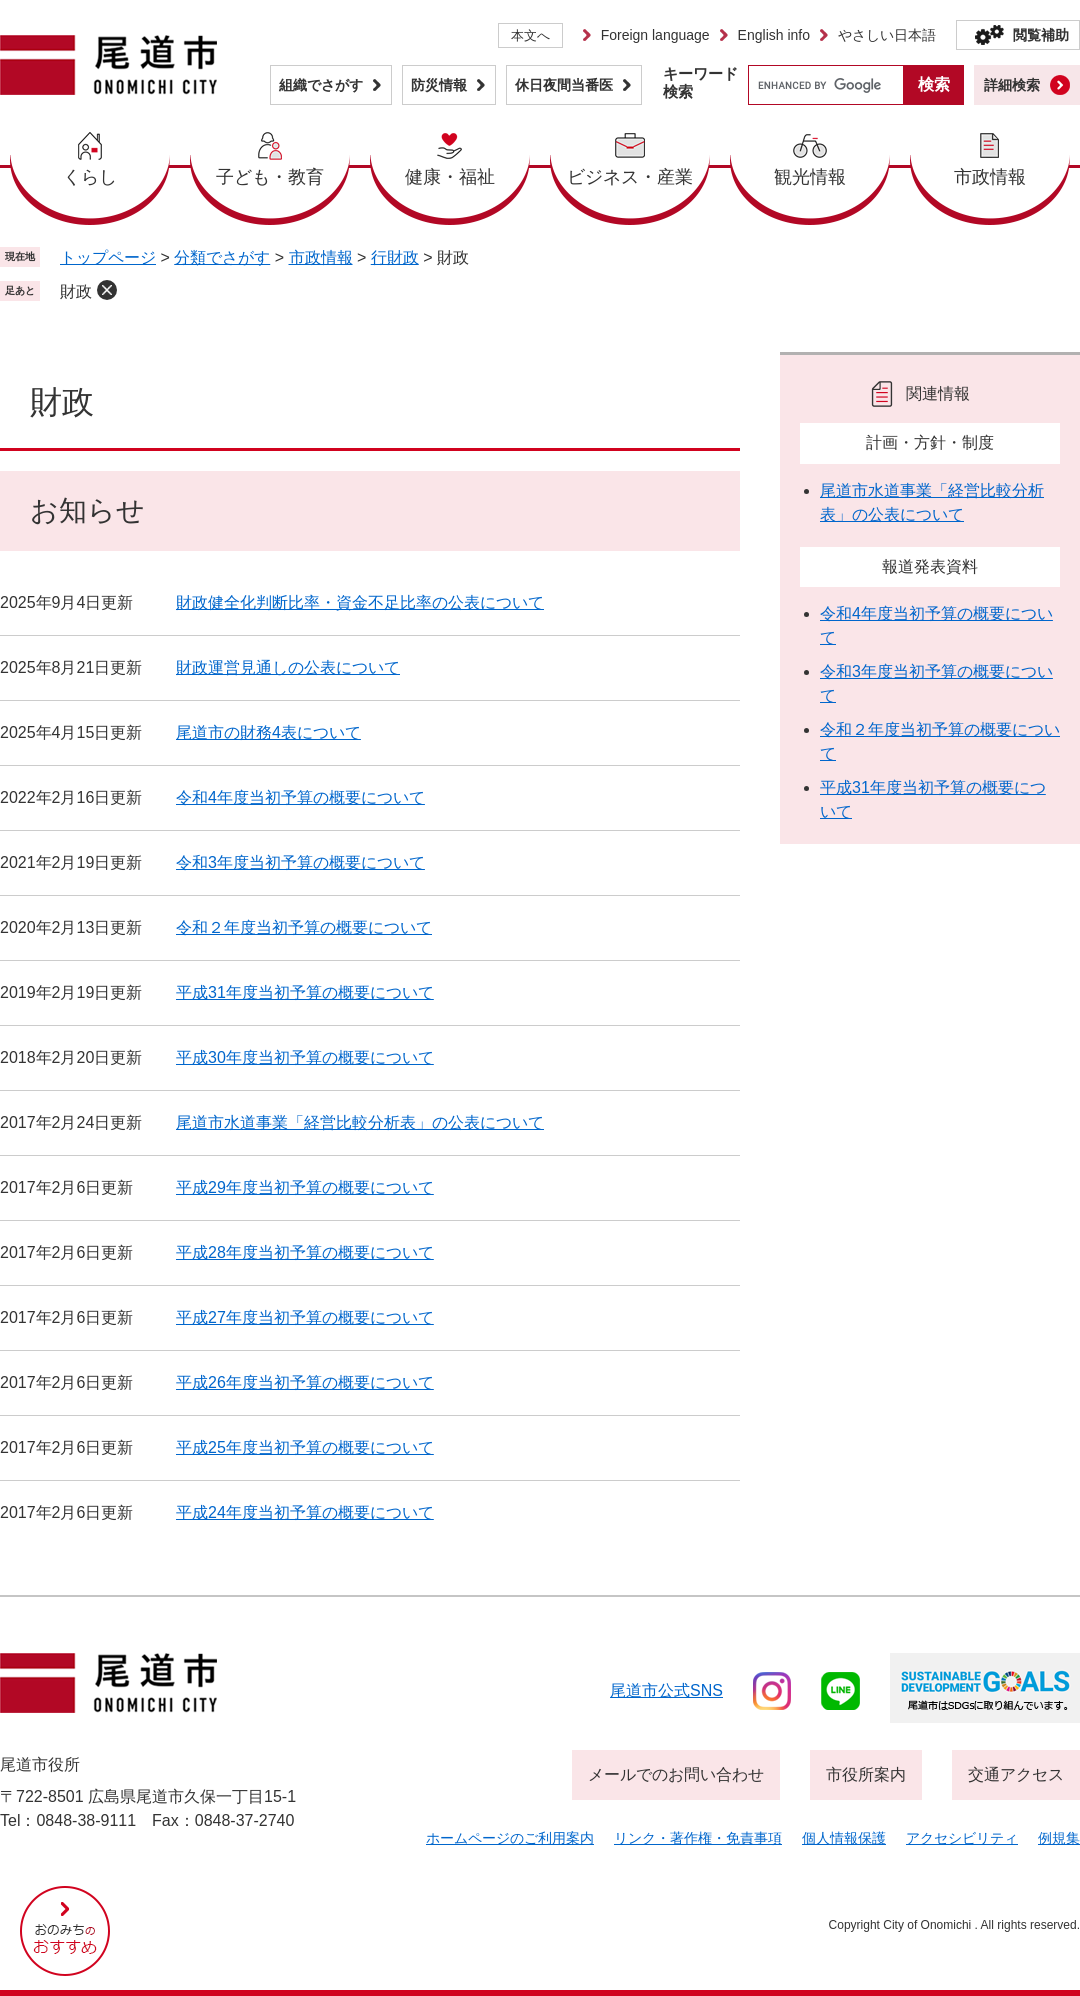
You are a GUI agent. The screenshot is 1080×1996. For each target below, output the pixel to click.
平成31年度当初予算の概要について (305, 992)
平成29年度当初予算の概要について (305, 1187)
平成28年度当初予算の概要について (305, 1252)
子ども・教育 (270, 177)
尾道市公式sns (666, 1690)
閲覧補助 (1041, 35)
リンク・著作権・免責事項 (698, 1838)
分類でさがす (222, 257)
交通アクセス (1016, 1774)
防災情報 (439, 85)
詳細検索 (1012, 85)
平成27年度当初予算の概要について (305, 1317)
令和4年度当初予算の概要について (300, 797)
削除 (107, 290)
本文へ (530, 35)
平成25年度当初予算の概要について (305, 1447)
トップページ (108, 257)
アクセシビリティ (962, 1838)
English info (774, 35)
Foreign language (655, 35)
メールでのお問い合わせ (676, 1774)
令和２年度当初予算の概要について (304, 927)
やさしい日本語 (887, 35)
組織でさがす (321, 85)
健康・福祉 (450, 177)
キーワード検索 (700, 82)
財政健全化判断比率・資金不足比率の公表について (360, 602)
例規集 (1059, 1838)
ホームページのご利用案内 (510, 1838)
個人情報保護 (844, 1838)
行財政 (395, 257)
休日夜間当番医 (564, 85)
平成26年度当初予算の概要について (305, 1382)
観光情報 (810, 177)
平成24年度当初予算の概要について (305, 1512)
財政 (76, 291)
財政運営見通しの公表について (288, 667)
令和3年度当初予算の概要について (300, 862)
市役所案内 (866, 1774)
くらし (90, 177)
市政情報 (990, 177)
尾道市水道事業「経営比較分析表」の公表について (360, 1122)
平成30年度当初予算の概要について (305, 1057)
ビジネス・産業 (630, 177)
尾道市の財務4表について (268, 732)
